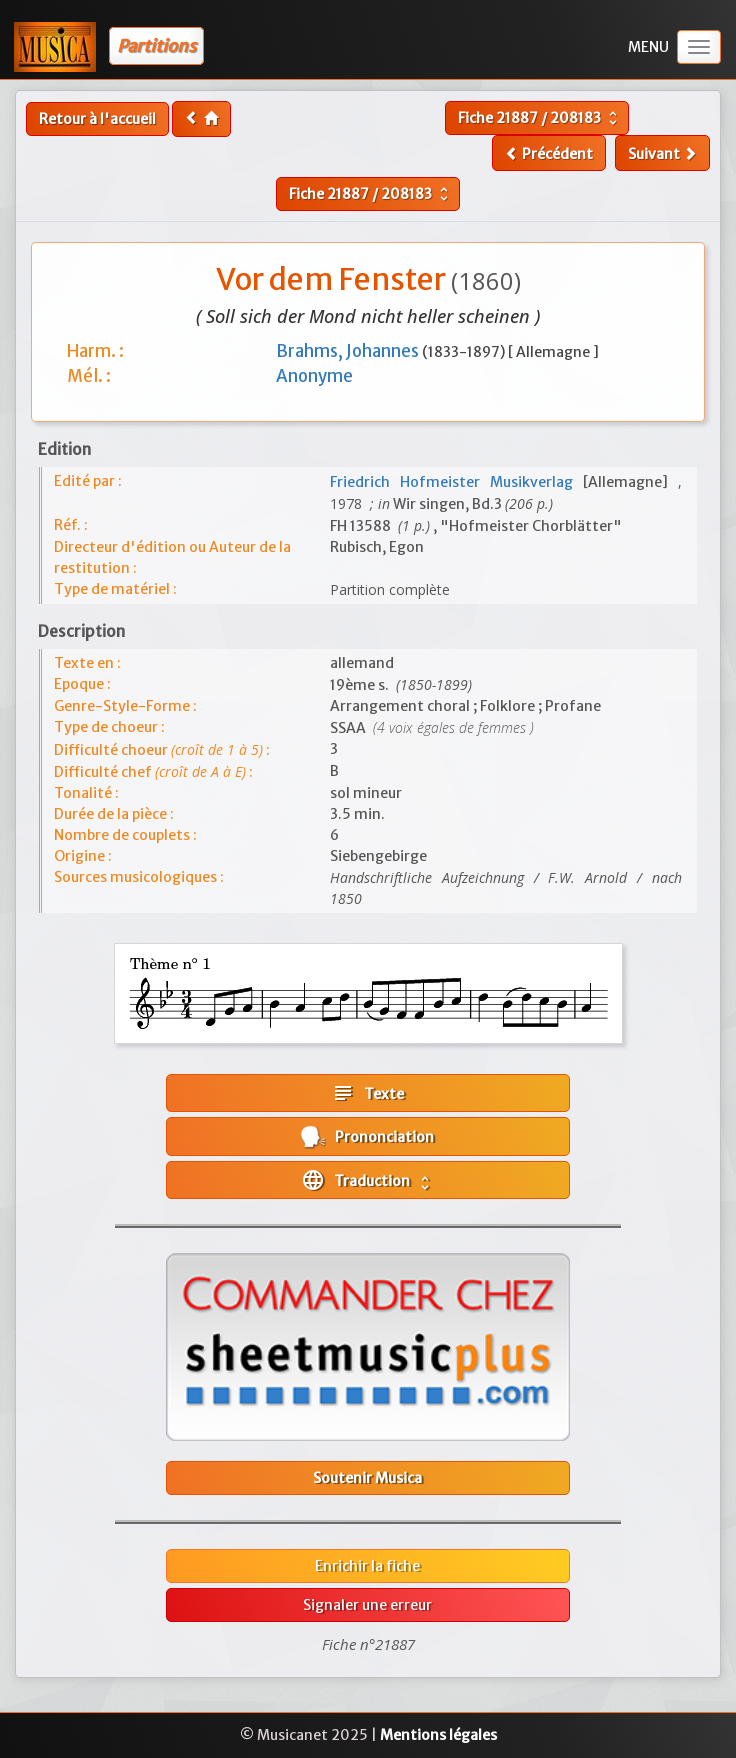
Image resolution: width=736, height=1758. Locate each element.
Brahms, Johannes (349, 351)
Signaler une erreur (367, 1605)
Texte (367, 1093)
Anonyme (314, 376)
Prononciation (367, 1136)
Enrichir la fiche (367, 1566)
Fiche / (540, 118)
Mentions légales (438, 1735)
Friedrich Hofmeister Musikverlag (456, 482)
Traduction (367, 1180)
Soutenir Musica (367, 1478)
